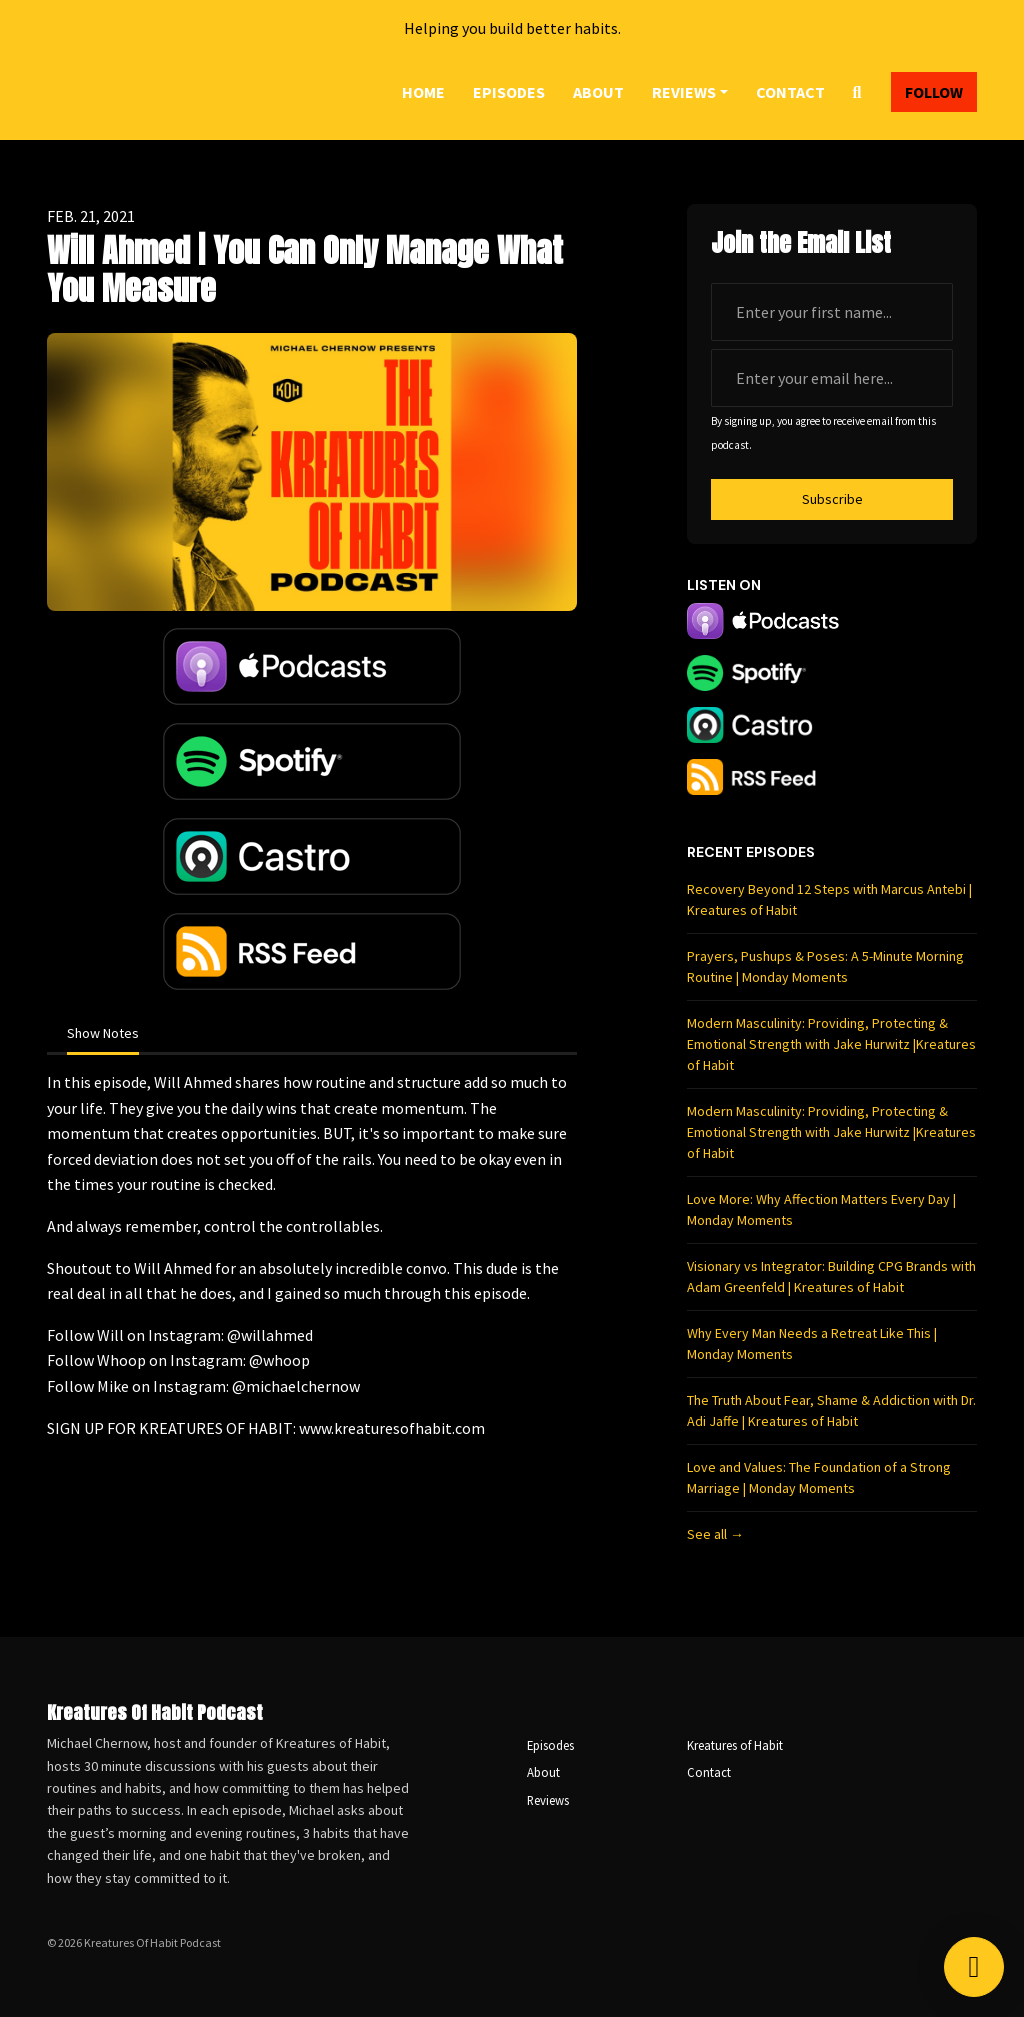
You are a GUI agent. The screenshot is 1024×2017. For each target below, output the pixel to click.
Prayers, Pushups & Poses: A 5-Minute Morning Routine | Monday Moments (825, 966)
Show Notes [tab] (103, 1033)
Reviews (684, 92)
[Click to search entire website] (857, 92)
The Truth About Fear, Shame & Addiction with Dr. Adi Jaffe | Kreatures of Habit (831, 1410)
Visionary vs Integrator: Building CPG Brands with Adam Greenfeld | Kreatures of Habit (831, 1276)
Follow (934, 92)
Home (423, 92)
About (598, 92)
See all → (715, 1534)
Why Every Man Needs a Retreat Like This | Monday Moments (812, 1343)
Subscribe (832, 499)
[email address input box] (832, 378)
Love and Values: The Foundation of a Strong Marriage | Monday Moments (819, 1477)
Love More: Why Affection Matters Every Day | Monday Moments (821, 1209)
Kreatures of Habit (735, 1745)
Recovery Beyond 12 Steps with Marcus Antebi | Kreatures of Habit (829, 899)
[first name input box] (832, 312)
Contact (790, 92)
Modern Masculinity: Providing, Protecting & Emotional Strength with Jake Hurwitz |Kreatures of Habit (831, 1044)
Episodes (509, 92)
